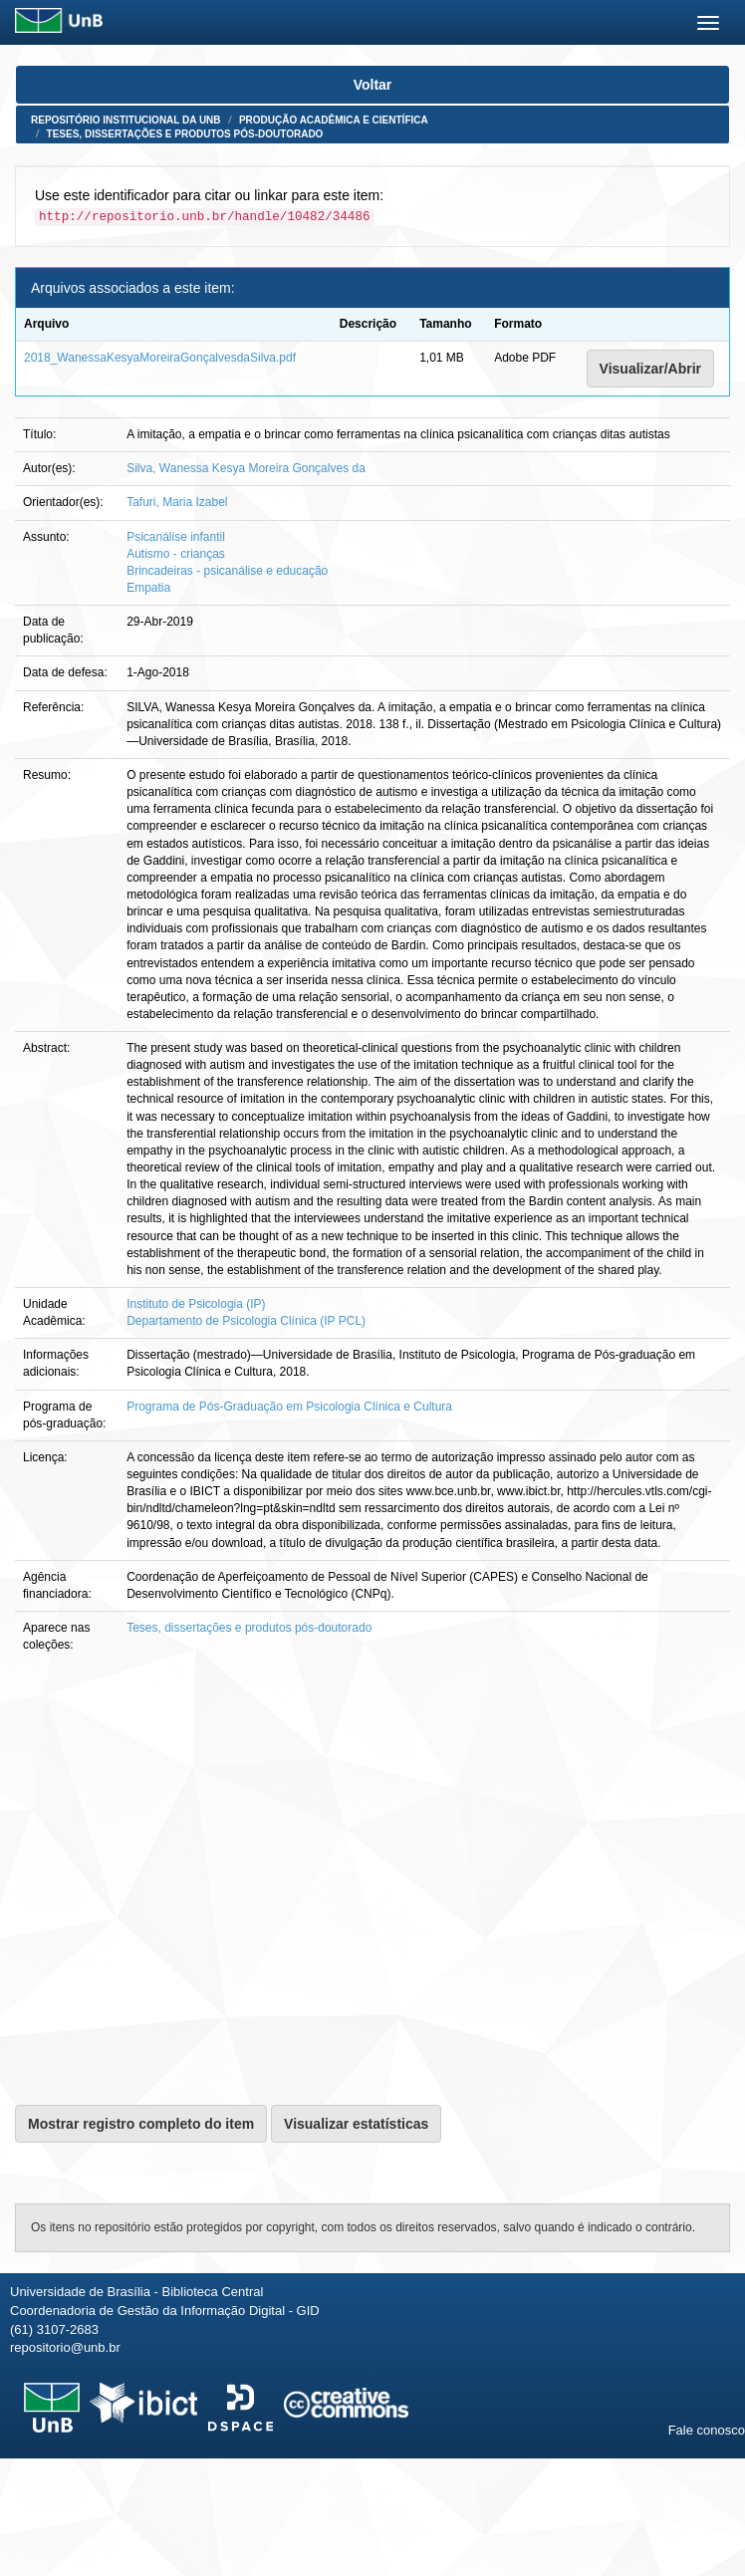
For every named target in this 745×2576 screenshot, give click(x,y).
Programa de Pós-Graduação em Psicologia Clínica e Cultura (289, 1407)
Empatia (148, 588)
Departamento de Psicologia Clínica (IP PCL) (246, 1321)
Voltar (373, 85)
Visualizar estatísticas (356, 2124)
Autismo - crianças (175, 554)
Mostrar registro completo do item (141, 2124)
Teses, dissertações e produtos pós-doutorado (185, 134)
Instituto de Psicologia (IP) (195, 1304)
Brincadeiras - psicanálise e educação (227, 571)
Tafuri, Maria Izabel (176, 502)
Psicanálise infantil (175, 537)
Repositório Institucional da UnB (126, 120)
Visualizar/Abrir (650, 369)
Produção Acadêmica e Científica (333, 120)
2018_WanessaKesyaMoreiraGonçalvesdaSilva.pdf (160, 358)
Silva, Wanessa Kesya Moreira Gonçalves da (246, 468)
